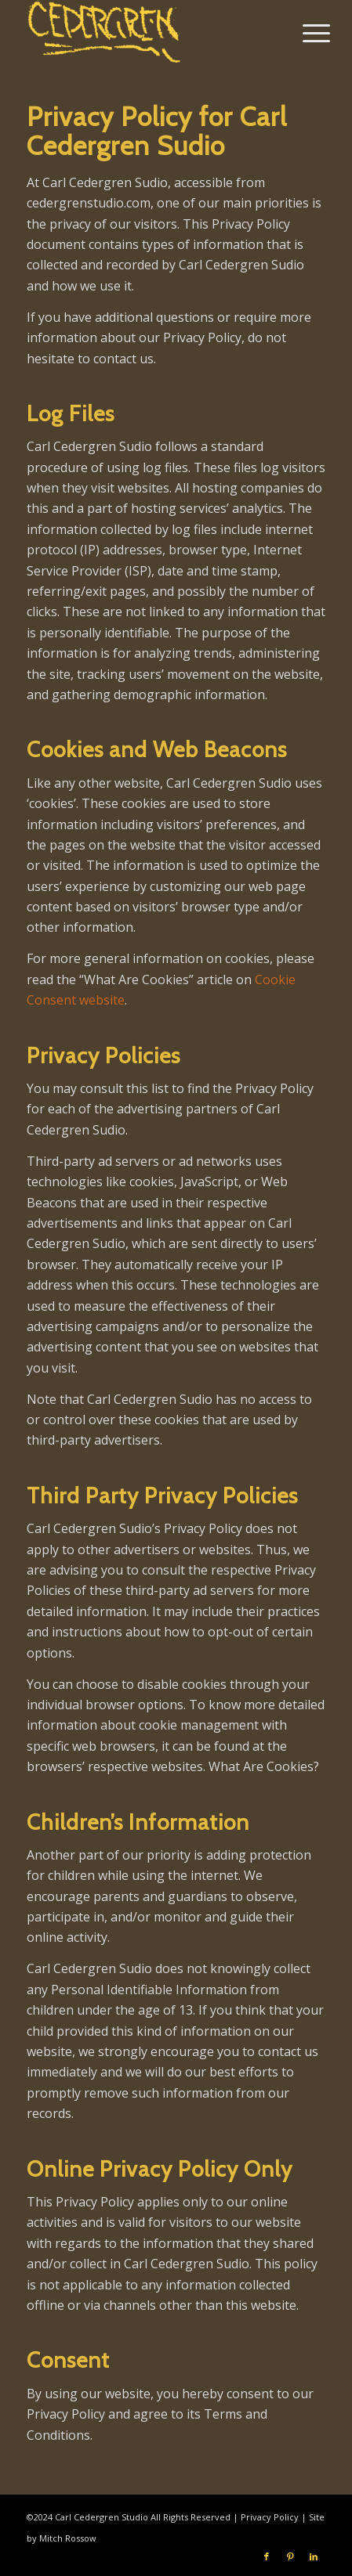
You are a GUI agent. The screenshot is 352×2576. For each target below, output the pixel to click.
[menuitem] (304, 33)
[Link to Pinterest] (290, 2556)
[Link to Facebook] (266, 2556)
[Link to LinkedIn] (313, 2556)
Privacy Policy (270, 2517)
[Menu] (304, 33)
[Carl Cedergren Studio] (146, 31)
